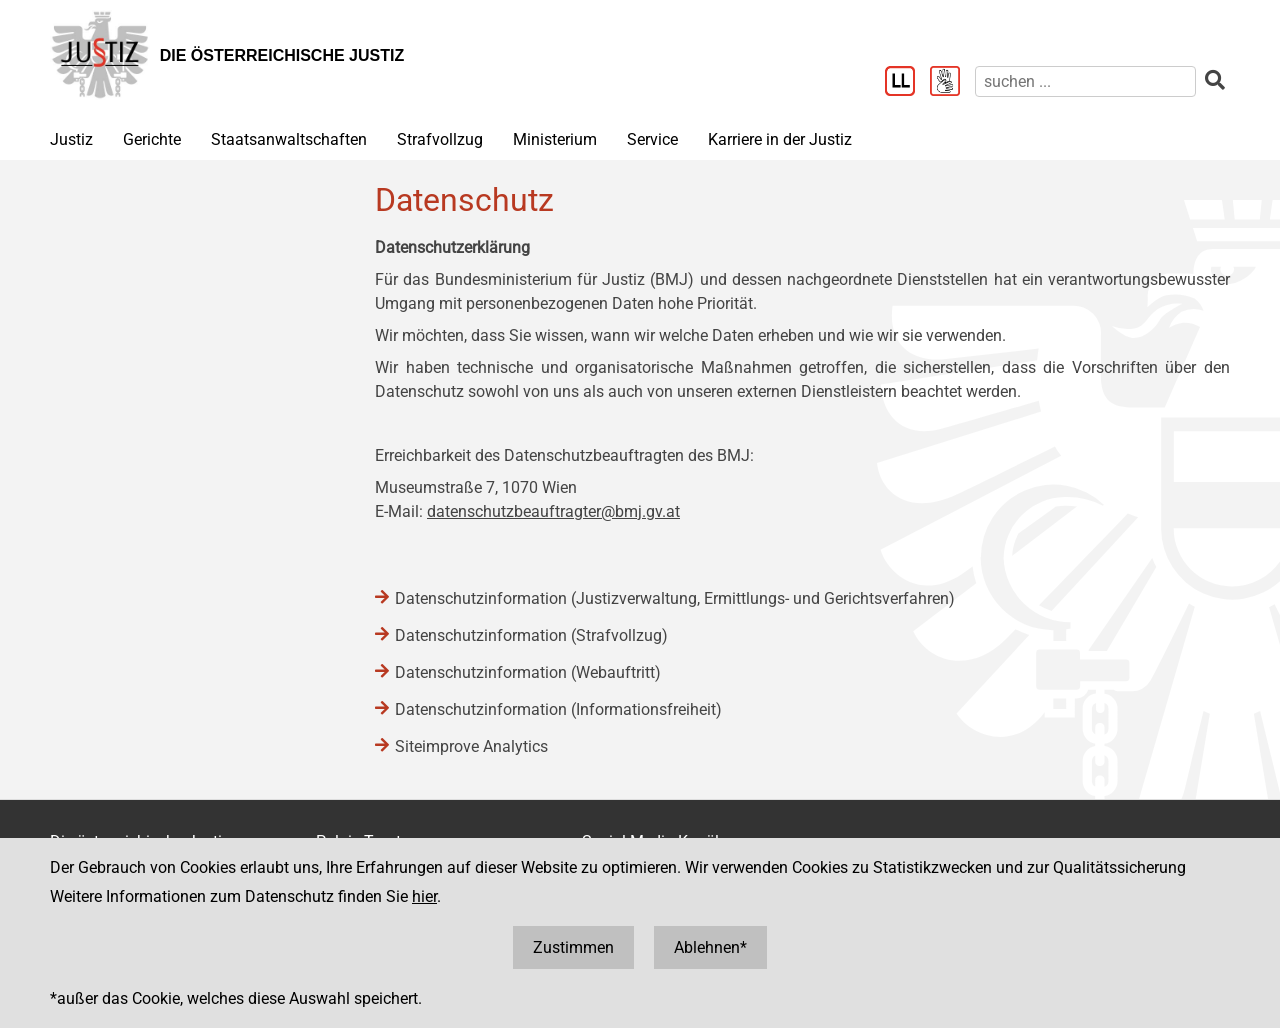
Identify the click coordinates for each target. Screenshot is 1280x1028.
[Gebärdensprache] (952, 83)
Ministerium (555, 139)
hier (424, 896)
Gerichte (152, 139)
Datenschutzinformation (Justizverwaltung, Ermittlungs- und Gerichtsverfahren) (675, 598)
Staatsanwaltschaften (289, 139)
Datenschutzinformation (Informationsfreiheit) (558, 709)
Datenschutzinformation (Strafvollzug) (531, 635)
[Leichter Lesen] (907, 83)
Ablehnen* (710, 947)
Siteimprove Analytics (471, 746)
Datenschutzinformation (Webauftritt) (528, 672)
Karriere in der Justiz (780, 139)
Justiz (71, 139)
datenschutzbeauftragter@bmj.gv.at (553, 511)
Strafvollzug (440, 139)
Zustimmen (573, 947)
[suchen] (1085, 81)
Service (652, 139)
